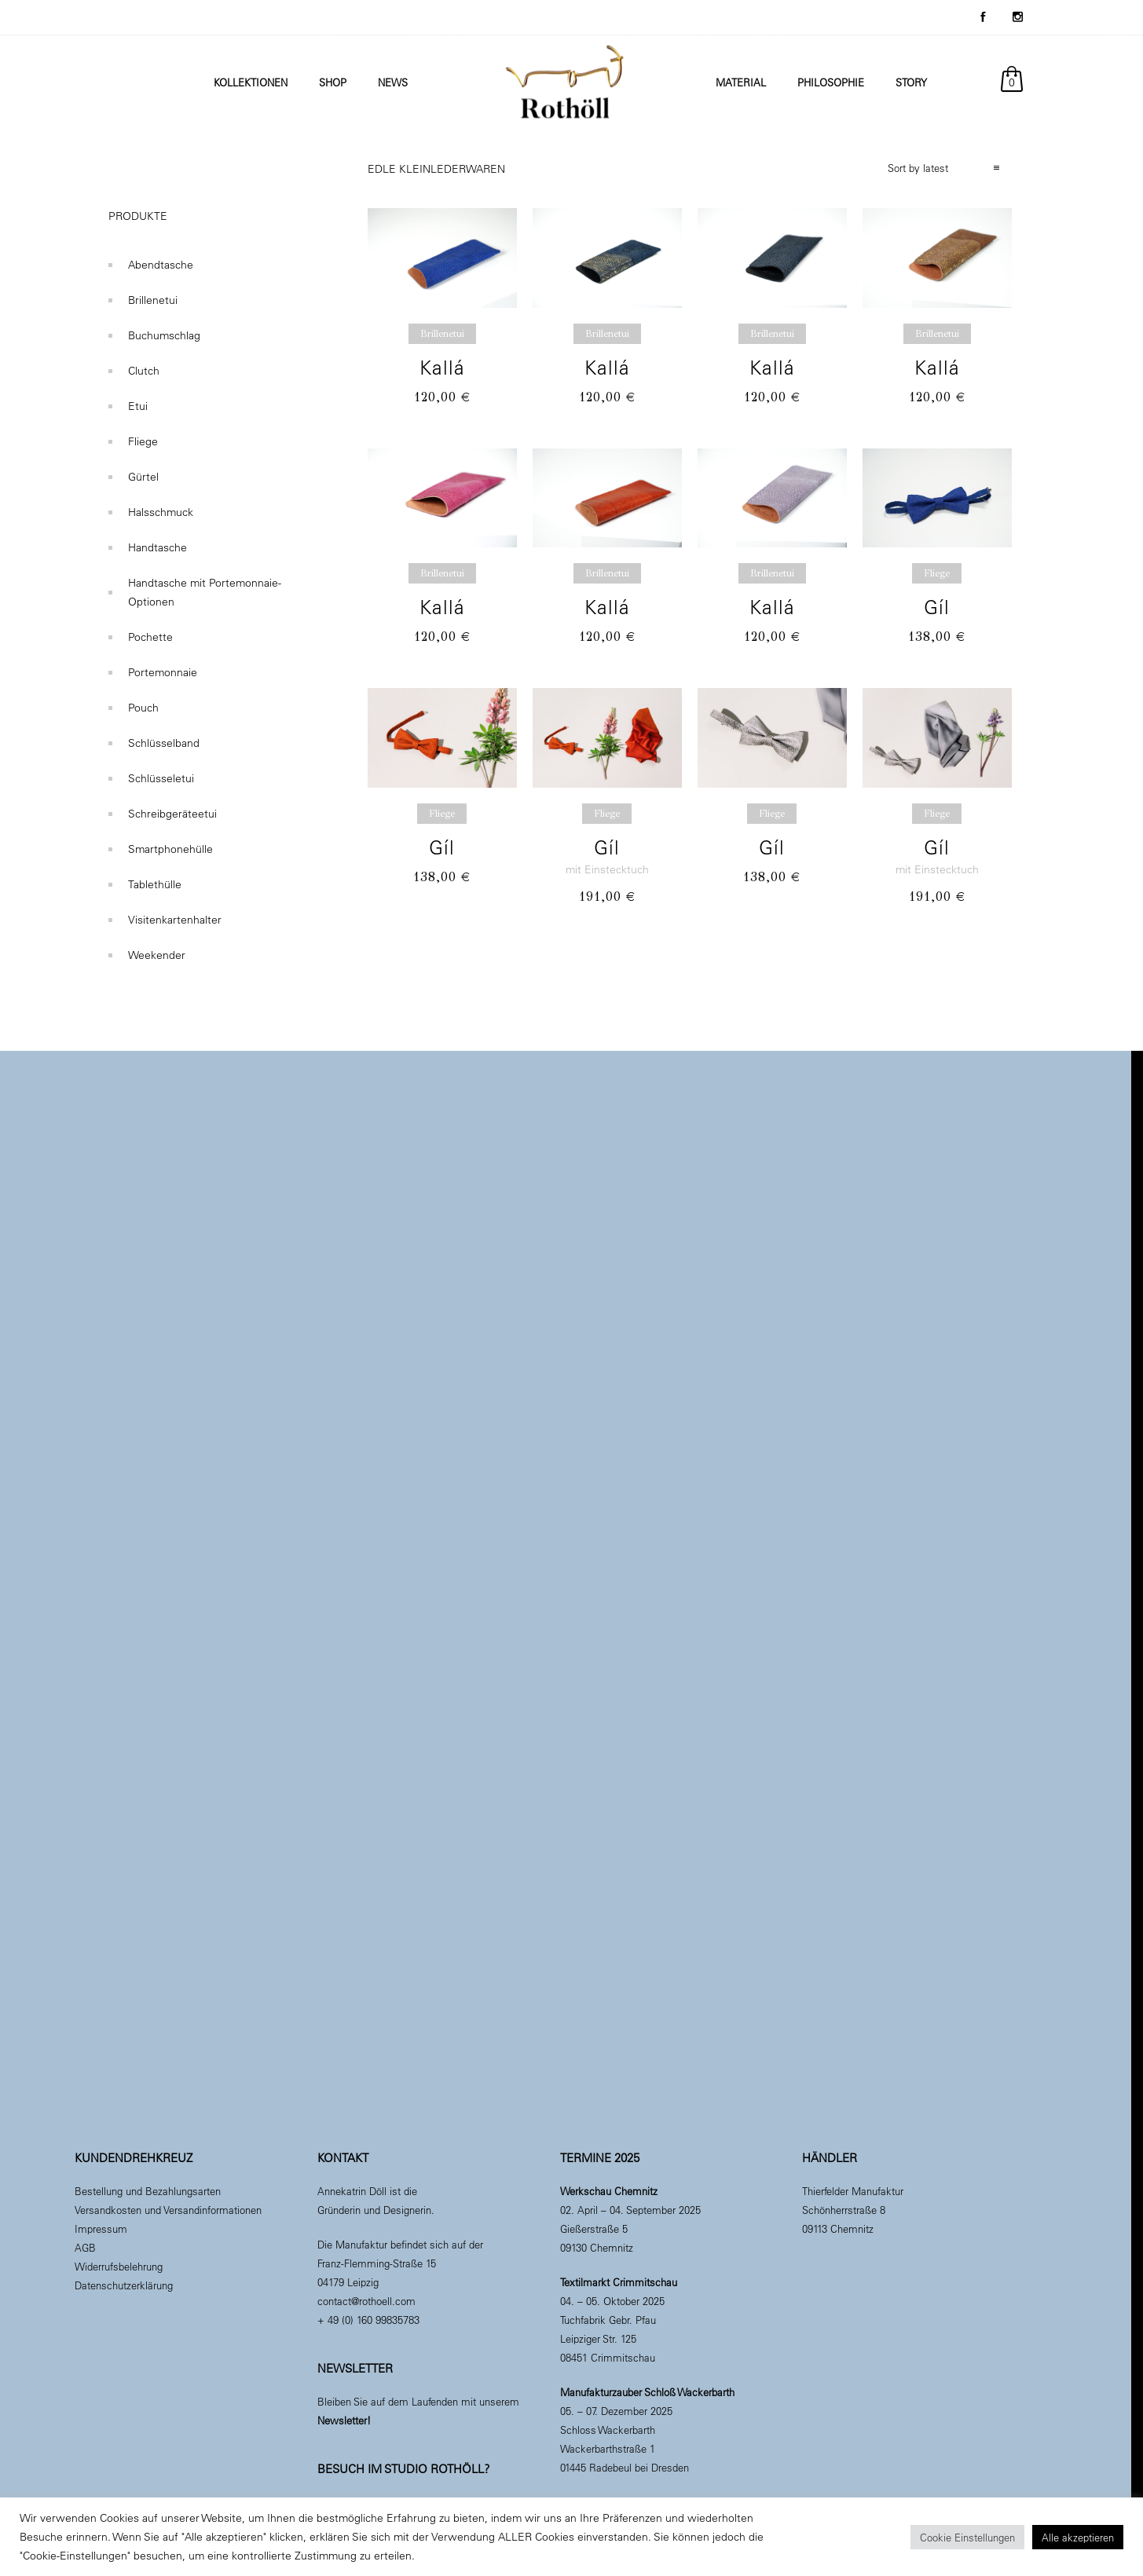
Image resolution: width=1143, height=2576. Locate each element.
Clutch (143, 371)
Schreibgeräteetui (172, 814)
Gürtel (143, 477)
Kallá (442, 367)
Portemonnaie (162, 672)
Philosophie (830, 82)
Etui (138, 406)
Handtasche (157, 547)
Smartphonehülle (170, 849)
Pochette (150, 637)
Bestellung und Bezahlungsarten (148, 2190)
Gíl (937, 607)
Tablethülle (154, 884)
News (393, 82)
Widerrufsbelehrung (119, 2266)
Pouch (143, 708)
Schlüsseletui (161, 778)
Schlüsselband (164, 743)
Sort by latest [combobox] (918, 167)
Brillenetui (153, 300)
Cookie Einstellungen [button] (967, 2537)
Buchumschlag (164, 335)
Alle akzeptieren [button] (1078, 2537)
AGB (85, 2247)
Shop (332, 82)
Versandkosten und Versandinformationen (168, 2209)
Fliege (143, 441)
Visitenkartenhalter (175, 920)
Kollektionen (251, 82)
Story (911, 82)
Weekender (156, 955)
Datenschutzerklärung (124, 2285)
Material (741, 82)
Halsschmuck (160, 512)
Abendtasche (160, 265)
